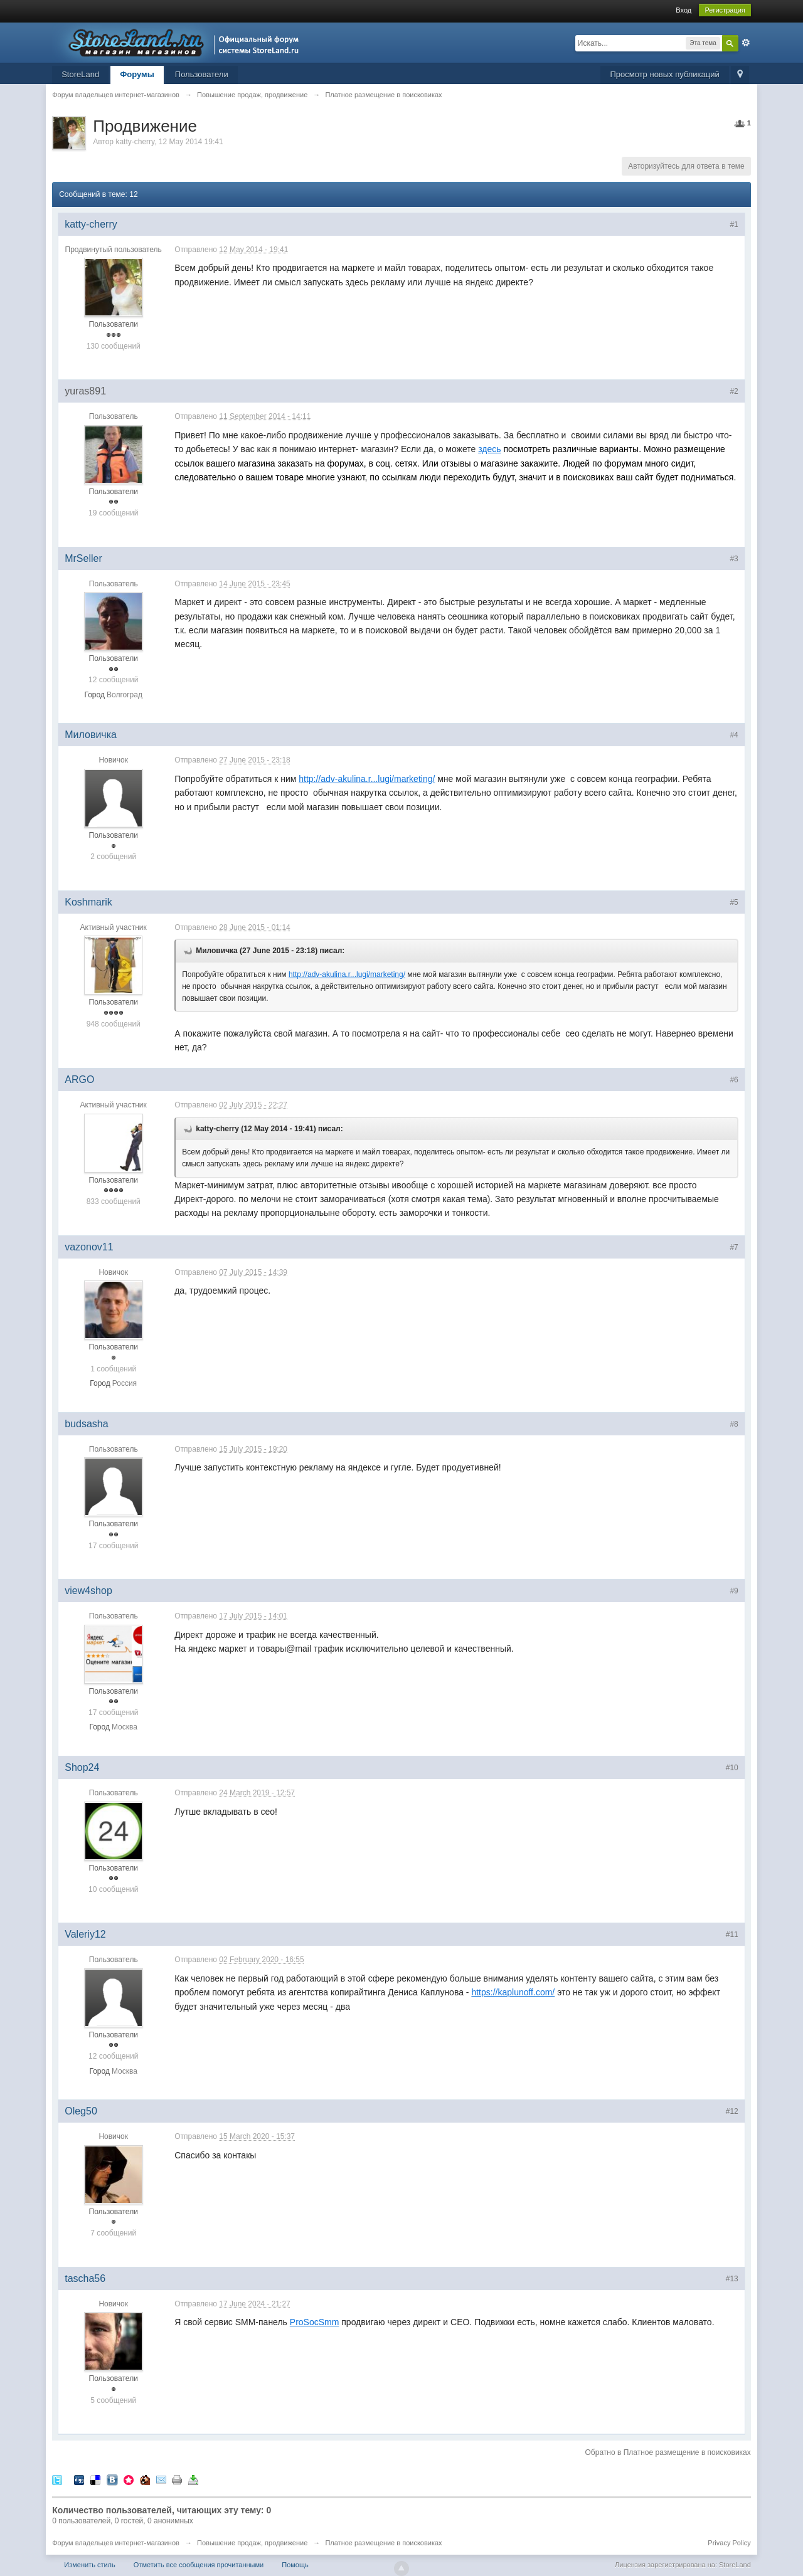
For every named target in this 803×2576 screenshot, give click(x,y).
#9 (734, 1590)
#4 (734, 735)
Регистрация (725, 10)
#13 (732, 2278)
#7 (734, 1247)
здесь (489, 449)
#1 (734, 224)
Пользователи (201, 74)
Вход (683, 10)
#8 (734, 1424)
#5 (734, 902)
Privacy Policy (729, 2543)
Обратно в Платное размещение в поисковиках (668, 2452)
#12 (732, 2111)
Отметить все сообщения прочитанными (198, 2564)
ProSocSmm (314, 2322)
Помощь (295, 2564)
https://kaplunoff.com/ (513, 1992)
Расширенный (746, 43)
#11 (732, 1934)
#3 (734, 558)
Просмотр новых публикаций (664, 74)
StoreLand (80, 74)
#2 (734, 391)
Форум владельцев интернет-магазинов (115, 2543)
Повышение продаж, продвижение (252, 2543)
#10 (732, 1767)
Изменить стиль (89, 2564)
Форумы (137, 74)
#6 (734, 1079)
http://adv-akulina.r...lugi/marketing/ (367, 779)
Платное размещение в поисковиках (383, 2543)
